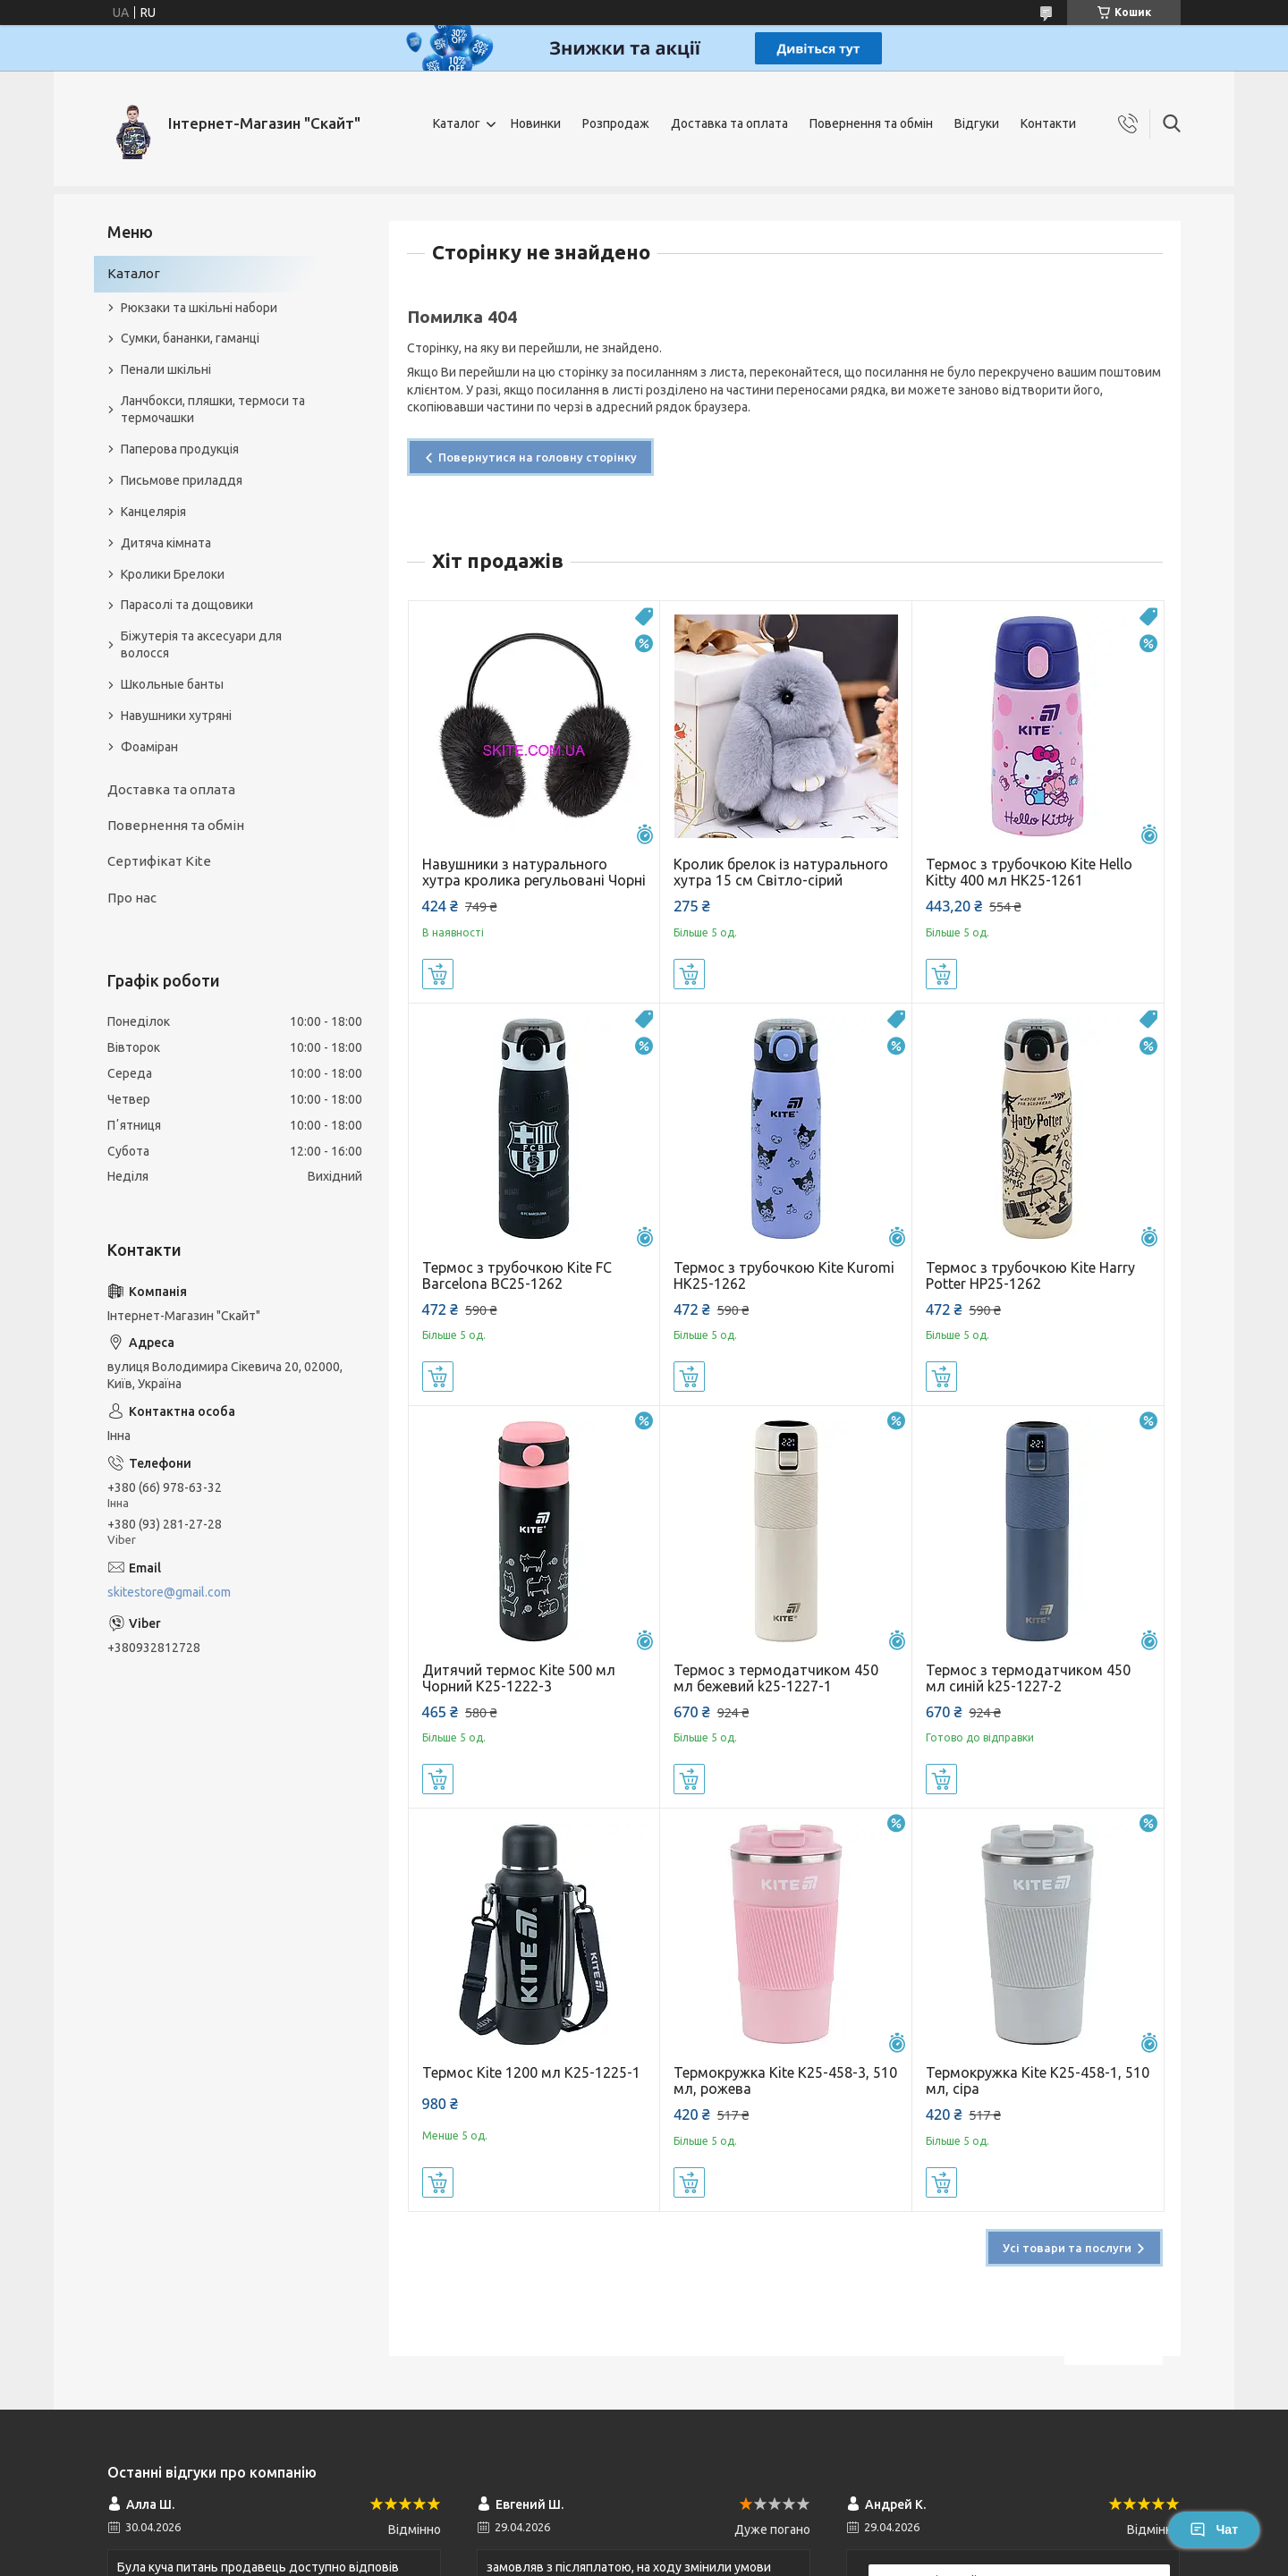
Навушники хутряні (176, 715)
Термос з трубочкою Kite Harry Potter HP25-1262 (1030, 1275)
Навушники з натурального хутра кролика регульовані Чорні (534, 872)
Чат (1214, 2529)
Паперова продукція (180, 449)
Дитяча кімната (166, 543)
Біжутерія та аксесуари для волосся (201, 644)
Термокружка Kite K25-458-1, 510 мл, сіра (1037, 2080)
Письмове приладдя (181, 480)
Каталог (456, 123)
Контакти (1048, 123)
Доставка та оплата (729, 123)
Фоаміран (149, 747)
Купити (437, 974)
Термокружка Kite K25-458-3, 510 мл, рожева (785, 2080)
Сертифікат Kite (159, 861)
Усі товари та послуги (1067, 2247)
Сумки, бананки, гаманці (190, 338)
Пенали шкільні (166, 369)
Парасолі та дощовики (187, 604)
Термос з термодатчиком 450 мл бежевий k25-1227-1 (776, 1678)
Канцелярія (153, 511)
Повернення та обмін (871, 123)
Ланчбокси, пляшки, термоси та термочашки (213, 409)
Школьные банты (172, 684)
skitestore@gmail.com (169, 1592)
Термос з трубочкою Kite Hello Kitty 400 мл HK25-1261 (1029, 872)
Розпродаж (615, 123)
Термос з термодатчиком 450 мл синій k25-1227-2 (1028, 1678)
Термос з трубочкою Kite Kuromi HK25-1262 (784, 1275)
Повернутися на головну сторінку (537, 457)
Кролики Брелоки (173, 574)
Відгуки (976, 123)
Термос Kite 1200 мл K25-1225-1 (531, 2072)
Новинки (536, 123)
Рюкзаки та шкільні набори (199, 308)
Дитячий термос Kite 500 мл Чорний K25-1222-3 (518, 1678)
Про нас (132, 897)
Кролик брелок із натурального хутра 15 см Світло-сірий (781, 872)
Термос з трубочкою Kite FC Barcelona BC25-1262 (517, 1275)
